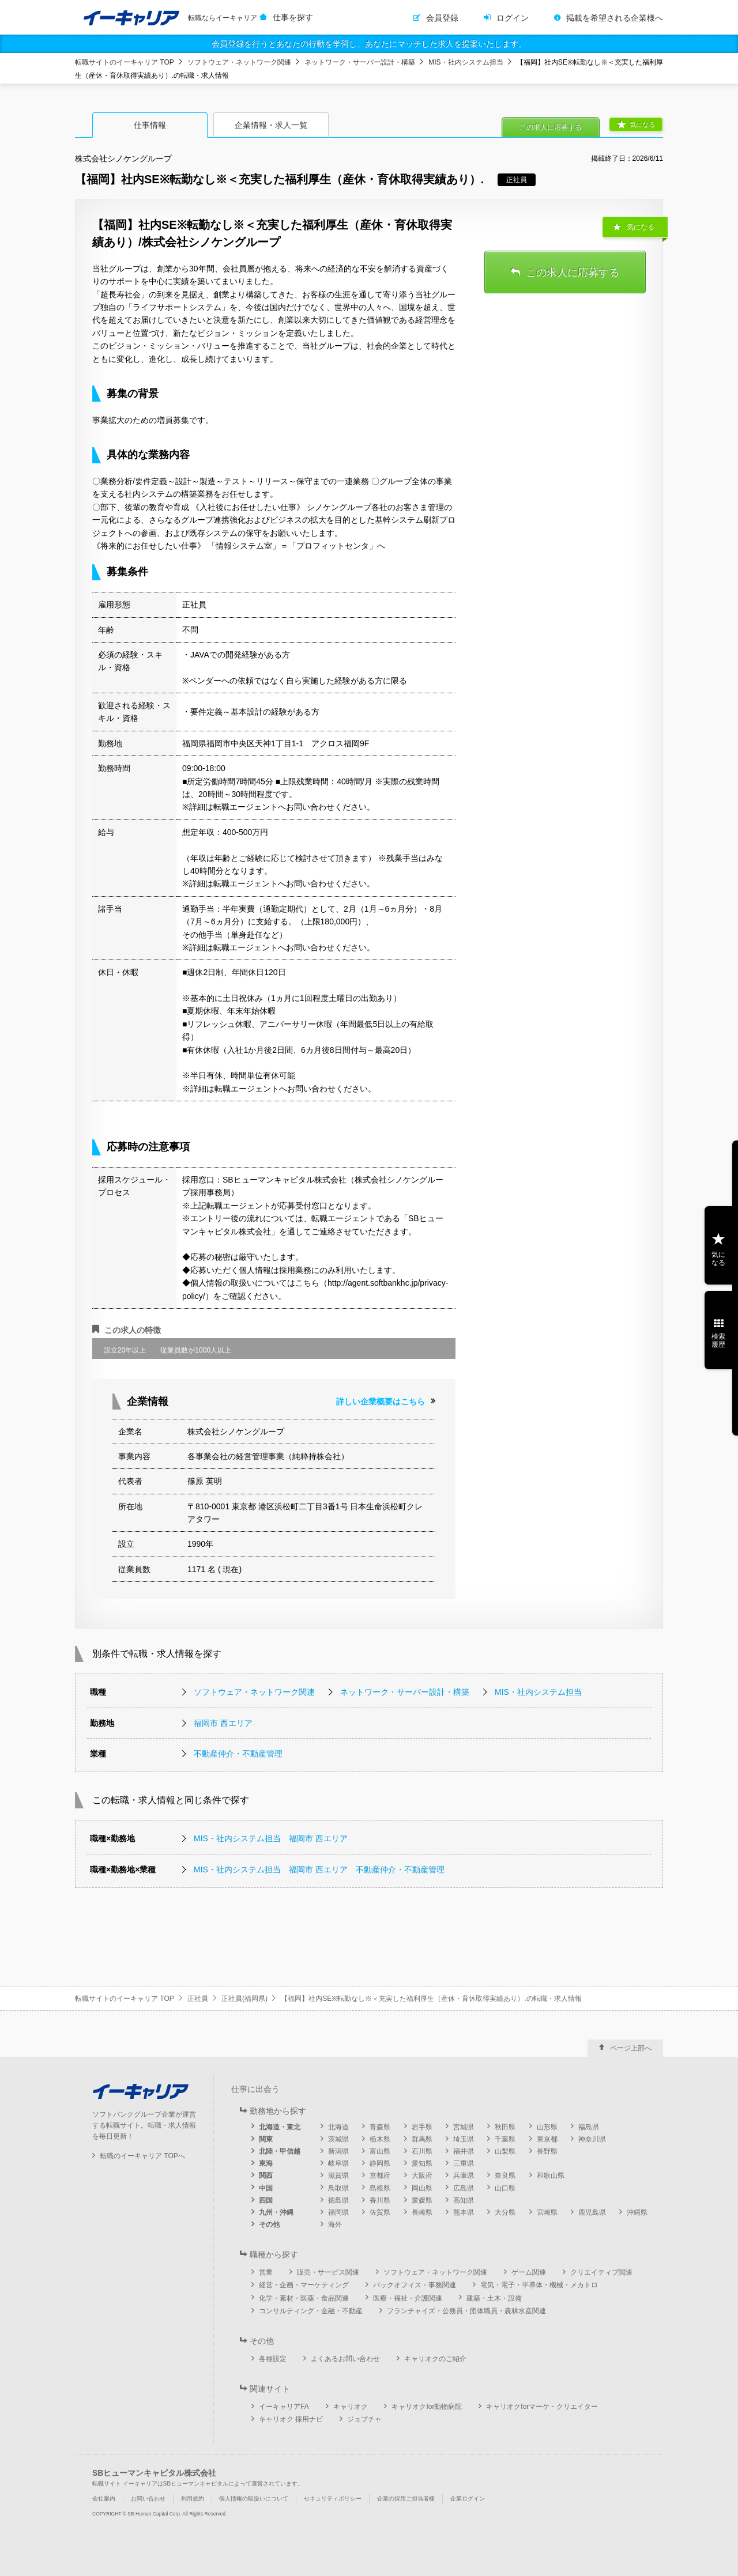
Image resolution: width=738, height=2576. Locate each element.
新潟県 (338, 2151)
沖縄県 (637, 2212)
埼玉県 (463, 2139)
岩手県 (422, 2127)
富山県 (380, 2151)
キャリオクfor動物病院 (426, 2407)
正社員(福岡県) (244, 1999)
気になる (642, 124)
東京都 (547, 2139)
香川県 (380, 2200)
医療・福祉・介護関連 (407, 2298)
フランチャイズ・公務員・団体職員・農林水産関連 (466, 2311)
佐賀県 (380, 2212)
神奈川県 (592, 2139)
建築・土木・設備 (494, 2298)
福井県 (463, 2151)
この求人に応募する (550, 127)
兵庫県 (463, 2175)
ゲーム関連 (528, 2272)
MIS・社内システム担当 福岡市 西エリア (271, 1838)
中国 (266, 2188)
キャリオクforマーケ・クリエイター (542, 2407)
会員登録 (442, 17)
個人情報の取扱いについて (253, 2498)
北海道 (338, 2127)
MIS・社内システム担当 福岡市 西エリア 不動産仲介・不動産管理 (319, 1869)
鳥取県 (338, 2188)
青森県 (380, 2127)
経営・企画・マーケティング (304, 2285)
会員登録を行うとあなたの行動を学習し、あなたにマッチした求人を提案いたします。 (369, 43)
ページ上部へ (631, 2048)
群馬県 (422, 2139)
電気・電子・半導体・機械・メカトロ (539, 2285)
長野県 (547, 2151)
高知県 (463, 2200)
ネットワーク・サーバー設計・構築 (359, 62)
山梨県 (505, 2151)
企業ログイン (467, 2498)
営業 (266, 2272)
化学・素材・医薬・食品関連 (304, 2298)
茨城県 (338, 2139)
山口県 (505, 2188)
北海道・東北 (279, 2127)
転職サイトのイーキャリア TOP (124, 62)
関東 (266, 2139)
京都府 (380, 2175)
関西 (266, 2175)
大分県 (505, 2212)
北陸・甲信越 (279, 2151)
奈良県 (505, 2175)
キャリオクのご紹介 (435, 2359)
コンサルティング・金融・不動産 (311, 2311)
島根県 (380, 2188)
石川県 (422, 2151)
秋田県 (505, 2127)
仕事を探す (293, 17)
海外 (335, 2224)
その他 (269, 2224)
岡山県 (422, 2188)
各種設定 (273, 2359)
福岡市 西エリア (223, 1723)
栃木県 (380, 2139)
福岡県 (338, 2212)
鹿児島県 (592, 2212)
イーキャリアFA (284, 2407)
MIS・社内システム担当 (465, 62)
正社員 (197, 1999)
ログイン (512, 17)
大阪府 (422, 2175)
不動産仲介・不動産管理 (238, 1753)
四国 (266, 2200)
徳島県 (338, 2200)
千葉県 (505, 2139)
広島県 (463, 2188)
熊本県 (463, 2212)
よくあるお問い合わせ (345, 2359)
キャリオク (350, 2407)
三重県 (463, 2163)
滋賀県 (338, 2175)
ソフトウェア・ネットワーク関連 (239, 62)
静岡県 (380, 2163)
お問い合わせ (148, 2498)
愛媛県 (422, 2200)
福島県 (588, 2127)
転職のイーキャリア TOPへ (142, 2156)
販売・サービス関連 (328, 2272)
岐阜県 (338, 2163)
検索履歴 (718, 1340)
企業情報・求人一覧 (271, 125)
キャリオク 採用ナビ (291, 2419)
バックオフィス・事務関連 (414, 2285)
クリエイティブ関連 (601, 2272)
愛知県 (422, 2163)
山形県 (547, 2127)
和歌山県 (550, 2175)
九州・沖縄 (276, 2212)
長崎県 (422, 2212)
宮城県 (463, 2127)
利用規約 (192, 2498)
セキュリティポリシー (333, 2498)
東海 (266, 2163)
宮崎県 (547, 2212)
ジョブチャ (364, 2419)
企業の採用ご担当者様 (406, 2498)
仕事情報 (150, 125)
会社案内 (103, 2498)
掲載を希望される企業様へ (614, 17)
